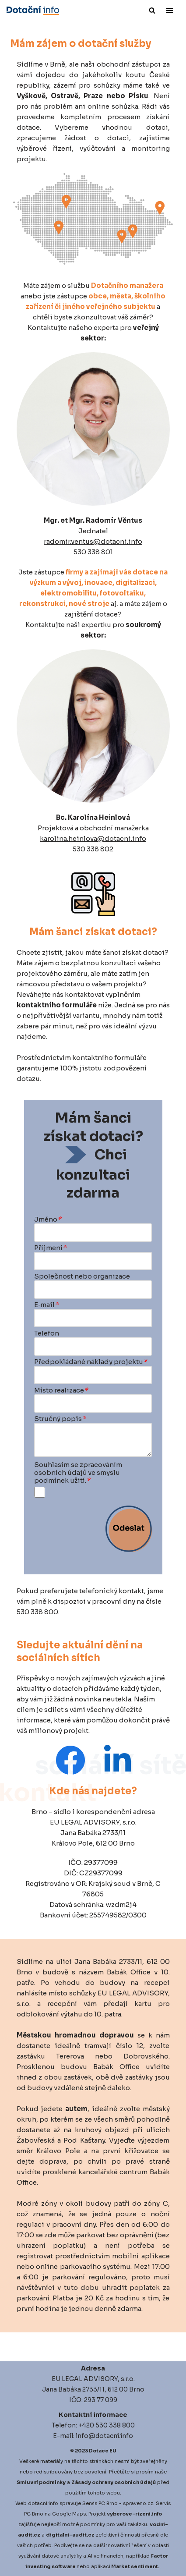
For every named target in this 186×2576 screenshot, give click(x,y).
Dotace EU (102, 2451)
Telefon (46, 1333)
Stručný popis (60, 1419)
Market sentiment (134, 2566)
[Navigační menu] (169, 11)
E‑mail (46, 1305)
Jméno (47, 1219)
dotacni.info (43, 2503)
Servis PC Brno (100, 2503)
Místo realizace (61, 1390)
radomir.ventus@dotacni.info (93, 541)
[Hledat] (152, 10)
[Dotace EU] (33, 10)
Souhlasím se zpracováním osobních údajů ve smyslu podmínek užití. (78, 1473)
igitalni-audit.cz (72, 2535)
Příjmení (50, 1248)
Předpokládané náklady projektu (90, 1362)
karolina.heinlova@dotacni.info (93, 838)
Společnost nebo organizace (82, 1276)
